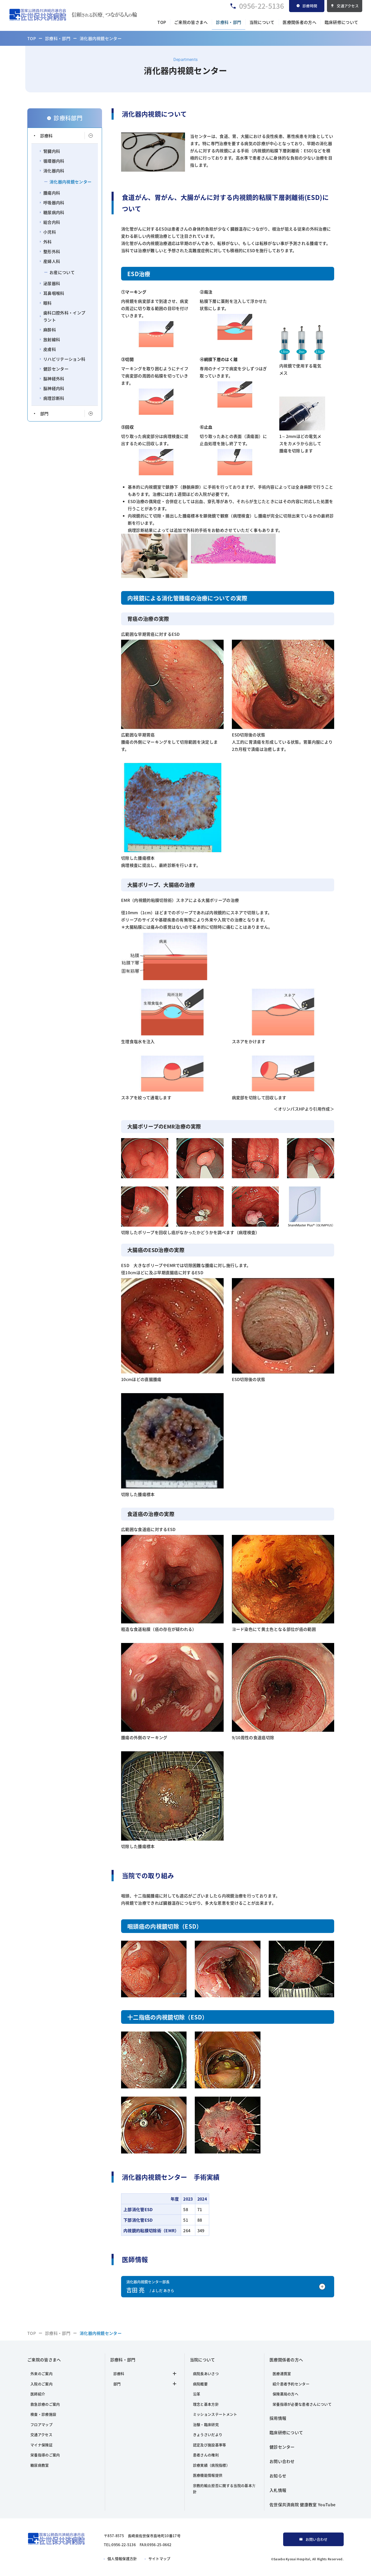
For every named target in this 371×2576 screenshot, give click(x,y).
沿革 (196, 2393)
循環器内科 (53, 161)
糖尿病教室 (39, 2465)
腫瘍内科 (51, 193)
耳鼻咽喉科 (53, 293)
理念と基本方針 (206, 2404)
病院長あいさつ (206, 2373)
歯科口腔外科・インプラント (64, 316)
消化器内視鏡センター (70, 182)
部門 (144, 2383)
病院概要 (200, 2383)
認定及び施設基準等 (209, 2444)
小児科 (49, 232)
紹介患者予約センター (291, 2383)
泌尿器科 (51, 283)
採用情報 (277, 2418)
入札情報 (277, 2490)
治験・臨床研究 (206, 2424)
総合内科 (51, 222)
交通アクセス (348, 5)
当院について (262, 22)
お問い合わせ (282, 2461)
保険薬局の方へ (285, 2393)
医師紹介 (37, 2393)
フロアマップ (41, 2424)
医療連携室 (282, 2373)
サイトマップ (159, 2558)
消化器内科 (53, 171)
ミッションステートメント (215, 2414)
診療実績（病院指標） (211, 2465)
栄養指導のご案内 (45, 2454)
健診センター (56, 369)
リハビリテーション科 (64, 359)
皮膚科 (49, 349)
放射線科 (51, 339)
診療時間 (309, 5)
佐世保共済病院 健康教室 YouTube (302, 2504)
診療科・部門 (228, 22)
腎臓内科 (51, 151)
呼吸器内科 (53, 202)
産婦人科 (51, 261)
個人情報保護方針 (122, 2558)
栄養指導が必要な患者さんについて (302, 2404)
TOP (161, 22)
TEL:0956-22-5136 (120, 2544)
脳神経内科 (53, 388)
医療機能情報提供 (208, 2475)
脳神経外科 (53, 378)
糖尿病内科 (53, 212)
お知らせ (277, 2476)
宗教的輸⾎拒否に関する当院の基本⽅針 (224, 2488)
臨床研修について (341, 22)
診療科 (144, 2373)
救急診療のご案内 (45, 2404)
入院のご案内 (41, 2383)
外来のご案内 (41, 2373)
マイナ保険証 (41, 2444)
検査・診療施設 (43, 2414)
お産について (62, 272)
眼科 (47, 303)
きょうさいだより (208, 2434)
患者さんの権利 (206, 2454)
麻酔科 (49, 330)
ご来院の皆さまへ (191, 22)
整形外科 (51, 251)
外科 (47, 242)
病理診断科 (53, 398)
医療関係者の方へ (299, 22)
